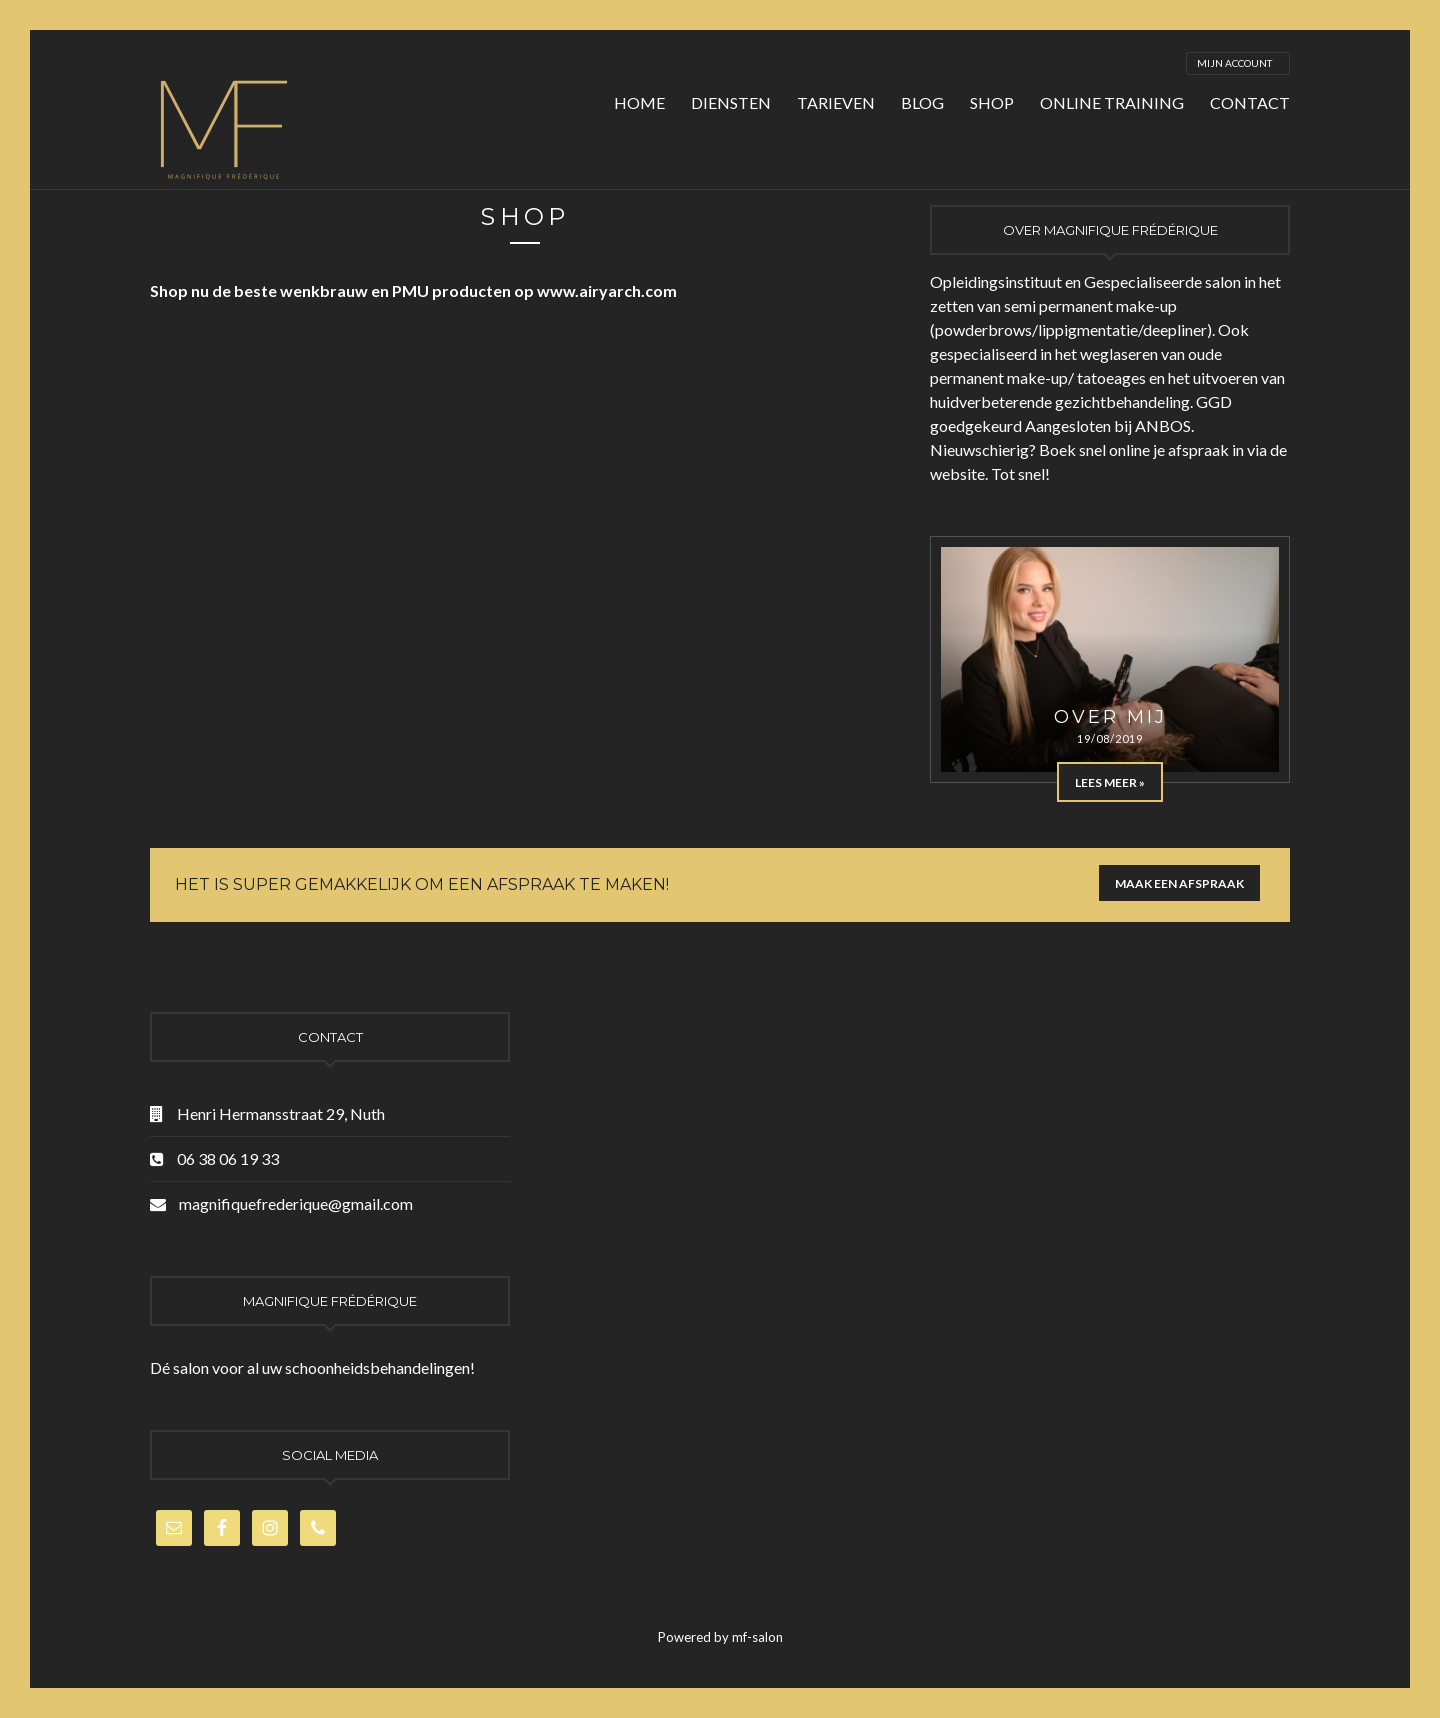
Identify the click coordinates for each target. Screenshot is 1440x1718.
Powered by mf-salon (720, 1637)
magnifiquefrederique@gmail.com (296, 1203)
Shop (992, 102)
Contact (1250, 102)
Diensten (731, 102)
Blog (922, 102)
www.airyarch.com (607, 290)
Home (639, 102)
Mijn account (1234, 63)
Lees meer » (1110, 782)
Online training (1112, 102)
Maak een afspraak (1179, 883)
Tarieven (836, 102)
